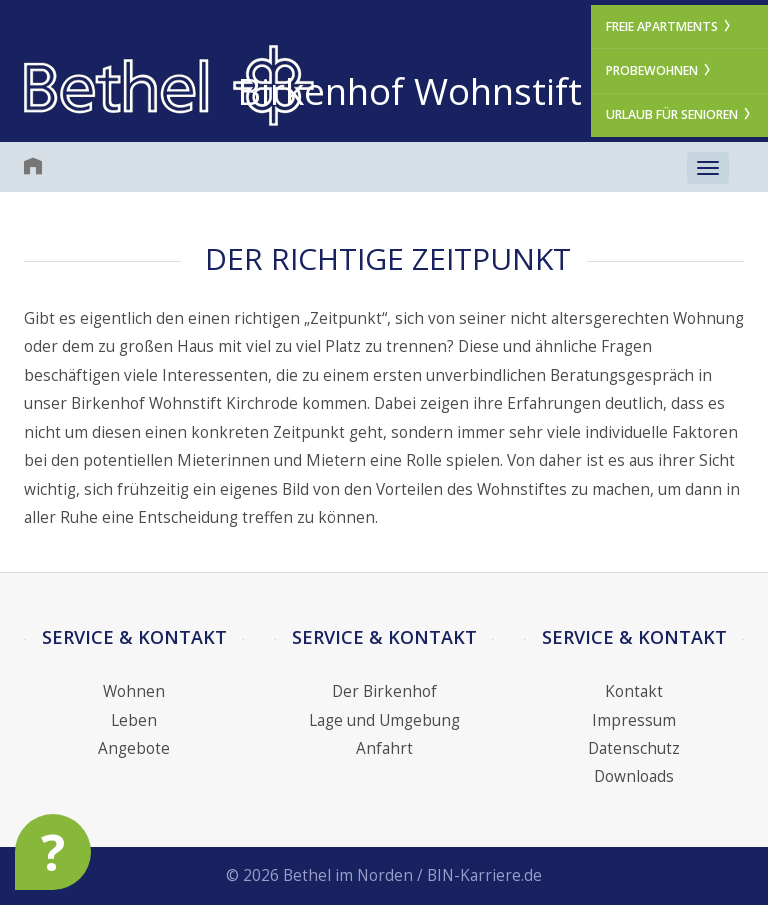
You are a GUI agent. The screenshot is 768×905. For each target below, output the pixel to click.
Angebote (134, 748)
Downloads (634, 776)
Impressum (634, 720)
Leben (134, 720)
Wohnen (134, 691)
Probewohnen (659, 70)
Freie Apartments (669, 26)
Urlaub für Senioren (679, 114)
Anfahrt (384, 748)
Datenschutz (634, 748)
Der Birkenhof (384, 691)
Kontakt (634, 691)
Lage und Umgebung (384, 720)
